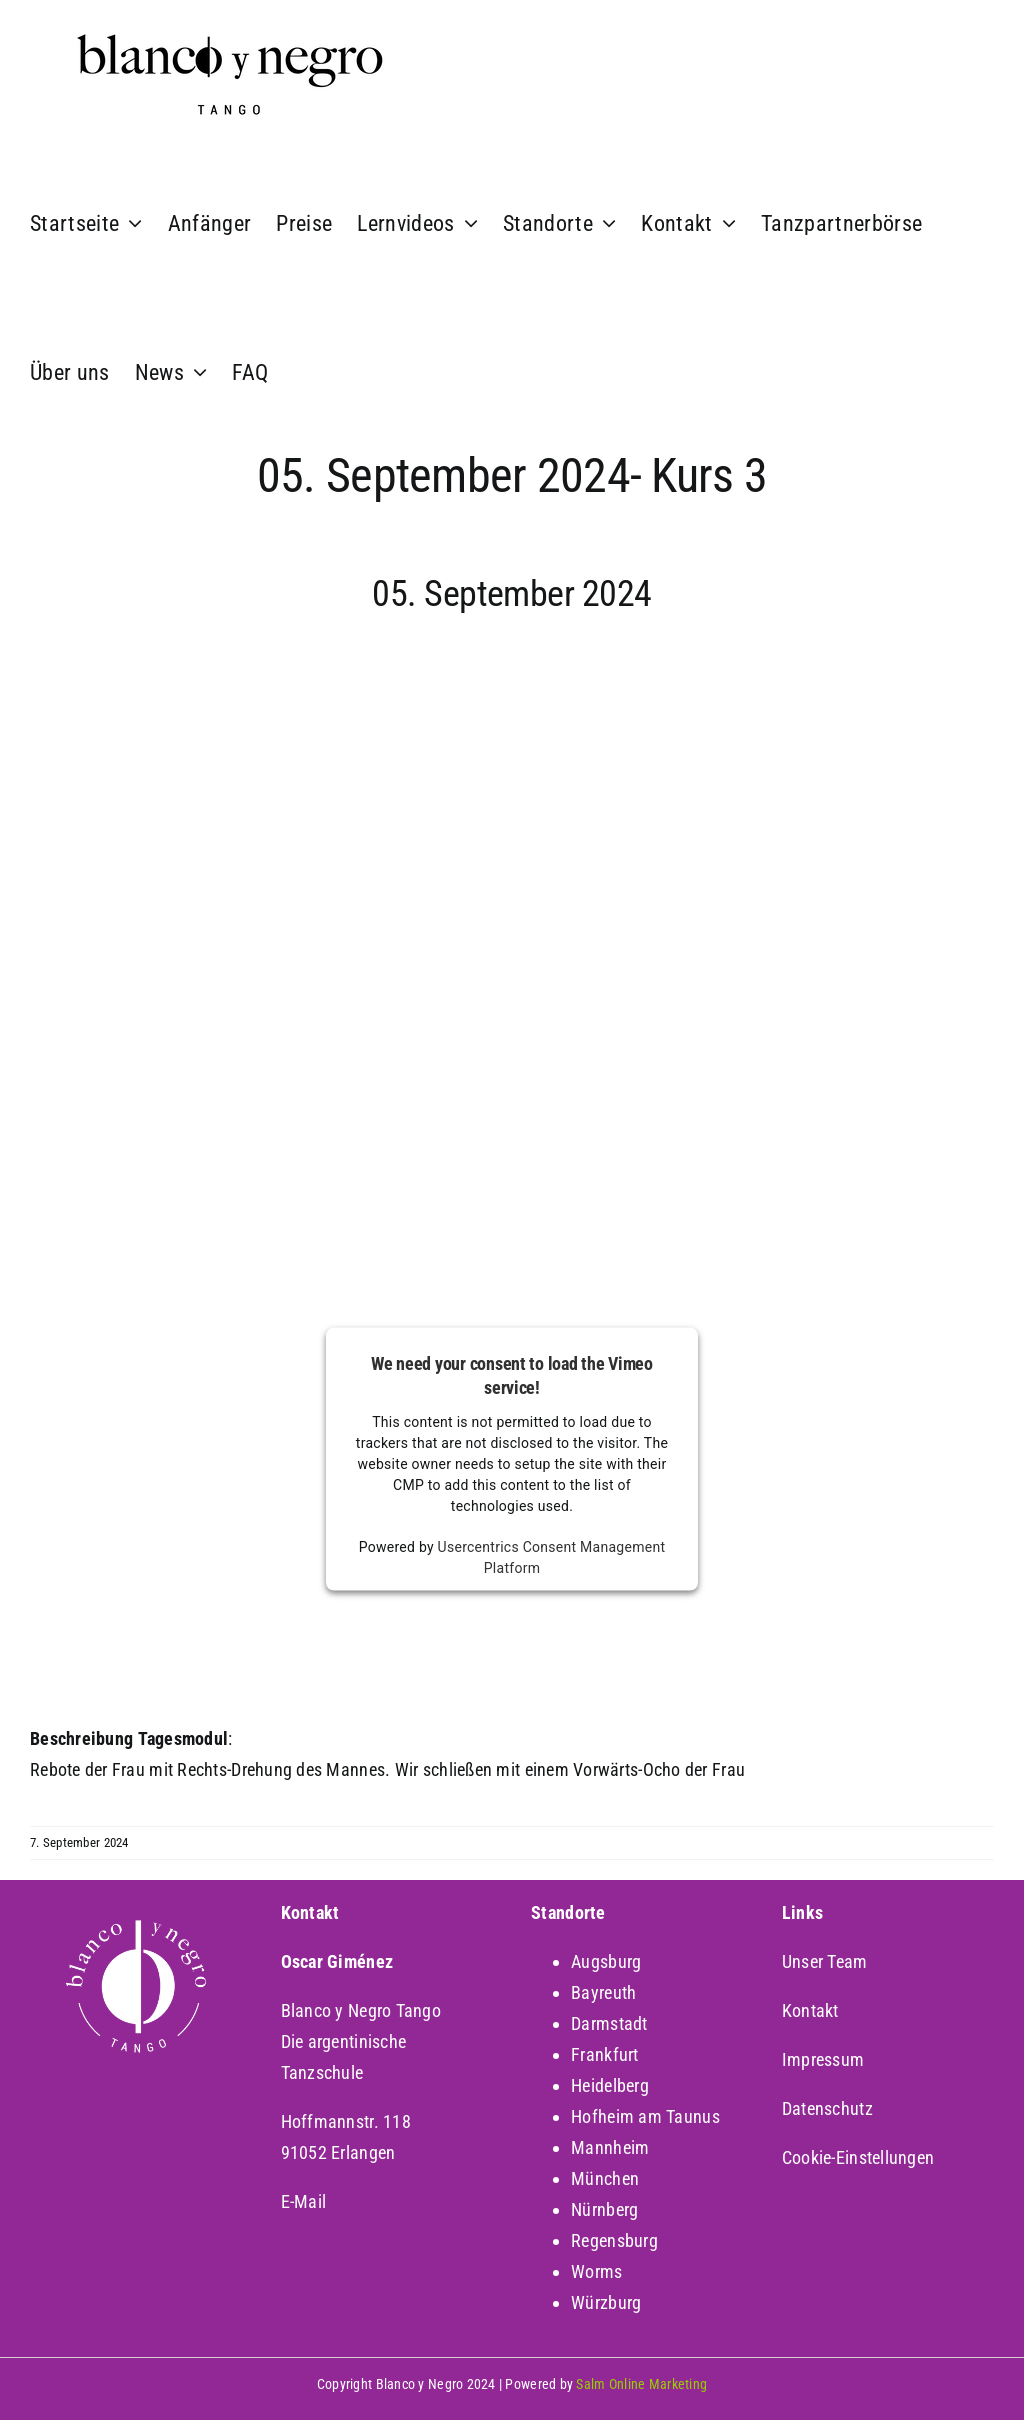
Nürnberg (604, 2209)
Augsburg (606, 1961)
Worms (596, 2271)
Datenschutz (827, 2108)
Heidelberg (610, 2085)
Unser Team (825, 1961)
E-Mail (304, 2201)
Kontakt (810, 2010)
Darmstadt (609, 2023)
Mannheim (610, 2147)
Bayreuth (603, 1992)
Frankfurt (604, 2054)
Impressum (823, 2059)
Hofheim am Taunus (645, 2116)
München (605, 2178)
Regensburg (614, 2240)
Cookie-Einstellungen (858, 2157)
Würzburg (606, 2302)
